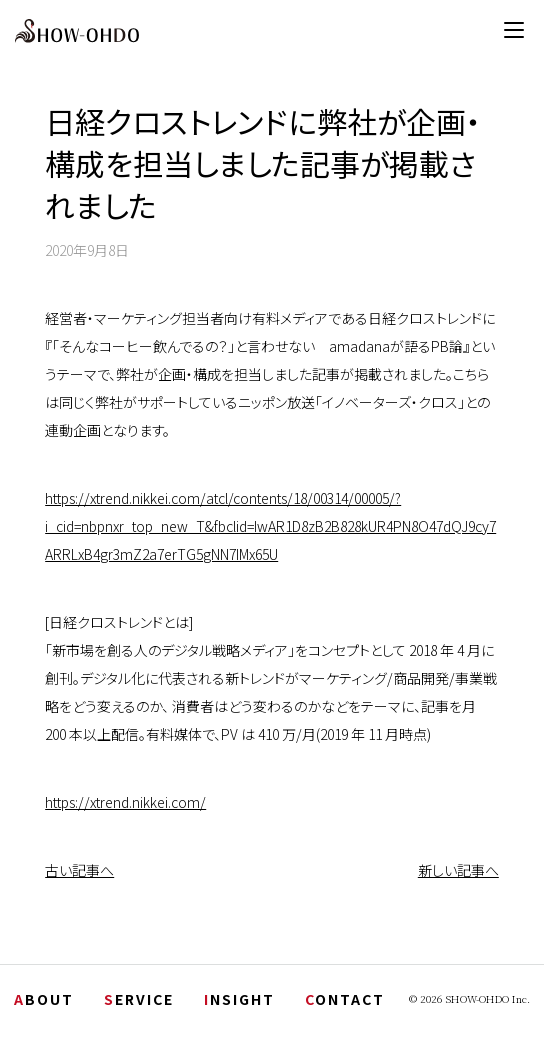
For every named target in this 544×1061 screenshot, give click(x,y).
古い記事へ (79, 870)
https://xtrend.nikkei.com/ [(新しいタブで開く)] (125, 802)
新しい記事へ (458, 870)
